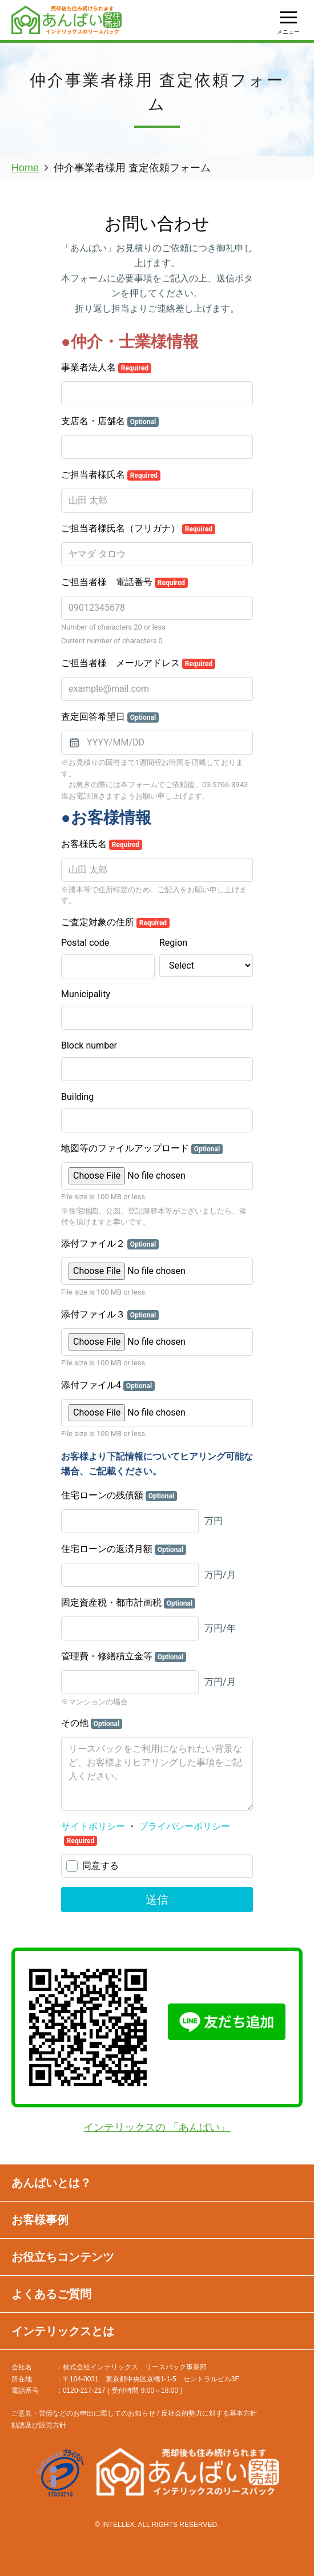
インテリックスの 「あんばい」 (156, 2127)
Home (25, 168)
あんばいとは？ (51, 2182)
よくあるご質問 (51, 2294)
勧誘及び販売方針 (38, 2425)
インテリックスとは (62, 2331)
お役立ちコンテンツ (62, 2257)
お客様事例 (40, 2220)
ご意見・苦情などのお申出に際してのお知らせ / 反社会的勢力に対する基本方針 (134, 2413)
